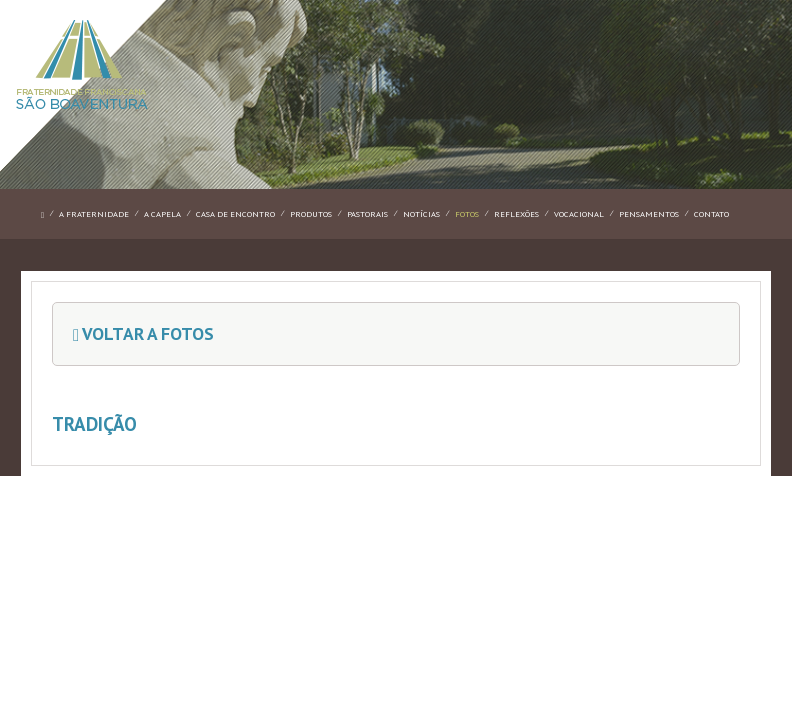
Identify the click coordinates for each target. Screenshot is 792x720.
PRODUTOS (311, 213)
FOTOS (467, 213)
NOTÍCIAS (421, 213)
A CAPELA (162, 213)
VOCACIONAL (579, 213)
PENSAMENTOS (649, 213)
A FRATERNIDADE (94, 213)
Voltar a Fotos (143, 333)
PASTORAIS (367, 213)
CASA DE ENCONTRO (235, 213)
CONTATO (711, 213)
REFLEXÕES (516, 213)
